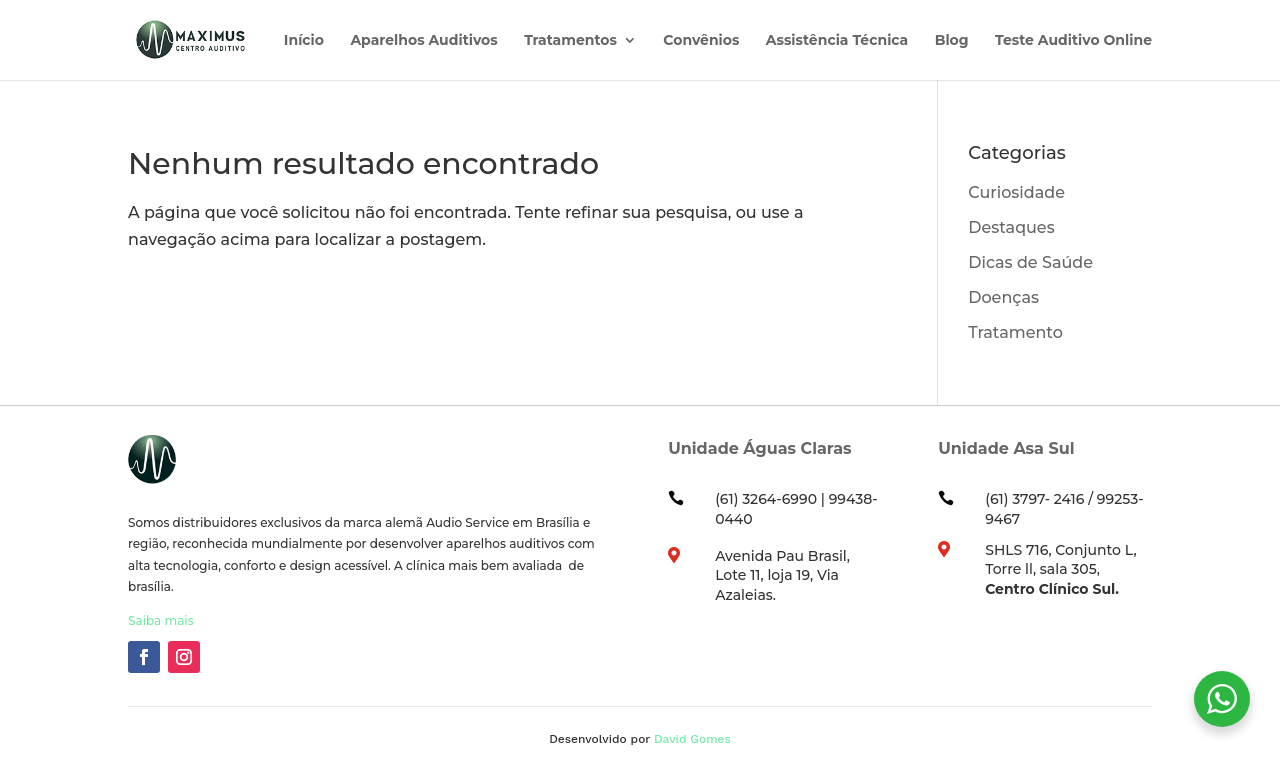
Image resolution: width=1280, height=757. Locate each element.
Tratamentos (570, 41)
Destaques (1011, 227)
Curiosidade (1016, 192)
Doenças (1003, 297)
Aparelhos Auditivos (423, 41)
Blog (952, 41)
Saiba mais (161, 620)
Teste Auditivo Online (1073, 41)
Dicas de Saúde (1030, 262)
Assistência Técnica (837, 41)
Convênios (701, 41)
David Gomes (692, 739)
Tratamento (1015, 332)
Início (304, 41)
